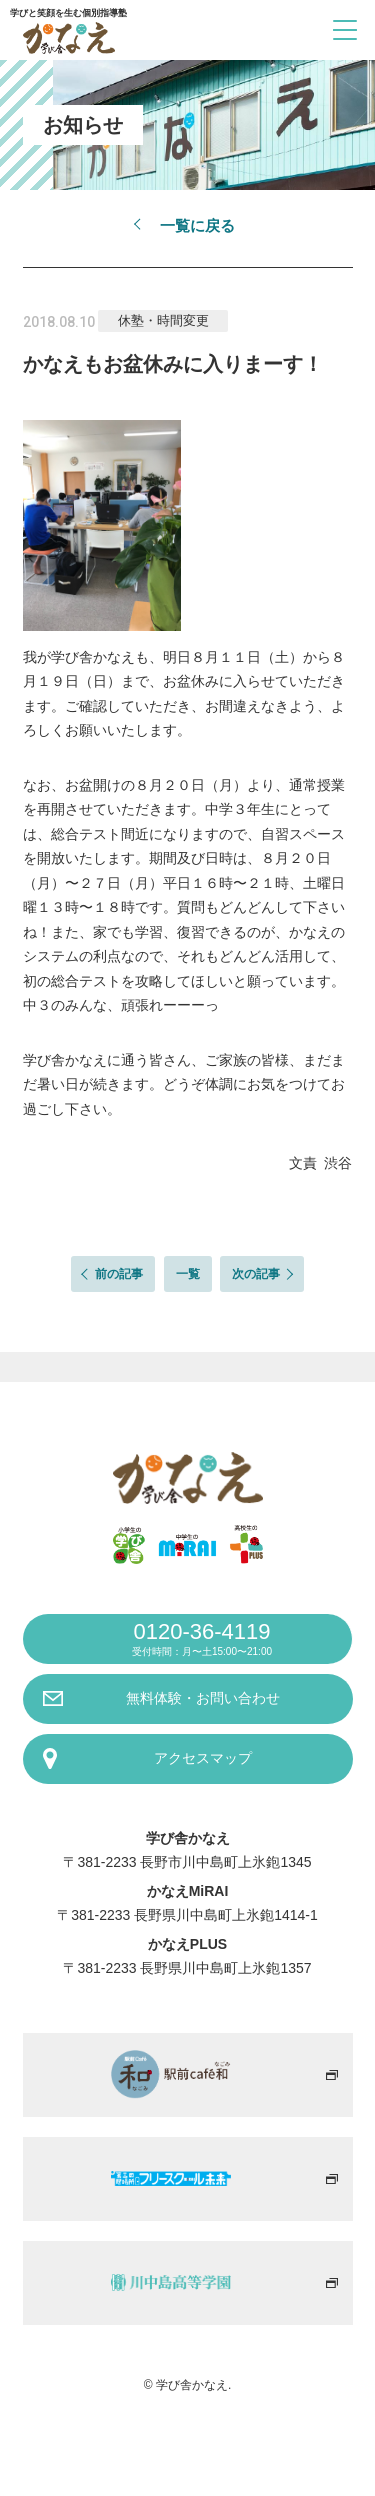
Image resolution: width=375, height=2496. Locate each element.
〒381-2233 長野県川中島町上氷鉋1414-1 (187, 1915)
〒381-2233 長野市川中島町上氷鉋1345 (187, 1862)
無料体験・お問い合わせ (203, 1698)
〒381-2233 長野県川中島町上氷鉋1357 (187, 1968)
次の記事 (256, 1274)
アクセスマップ (203, 1758)
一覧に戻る (197, 225)
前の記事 (119, 1274)
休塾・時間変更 (163, 320)
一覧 (188, 1274)
